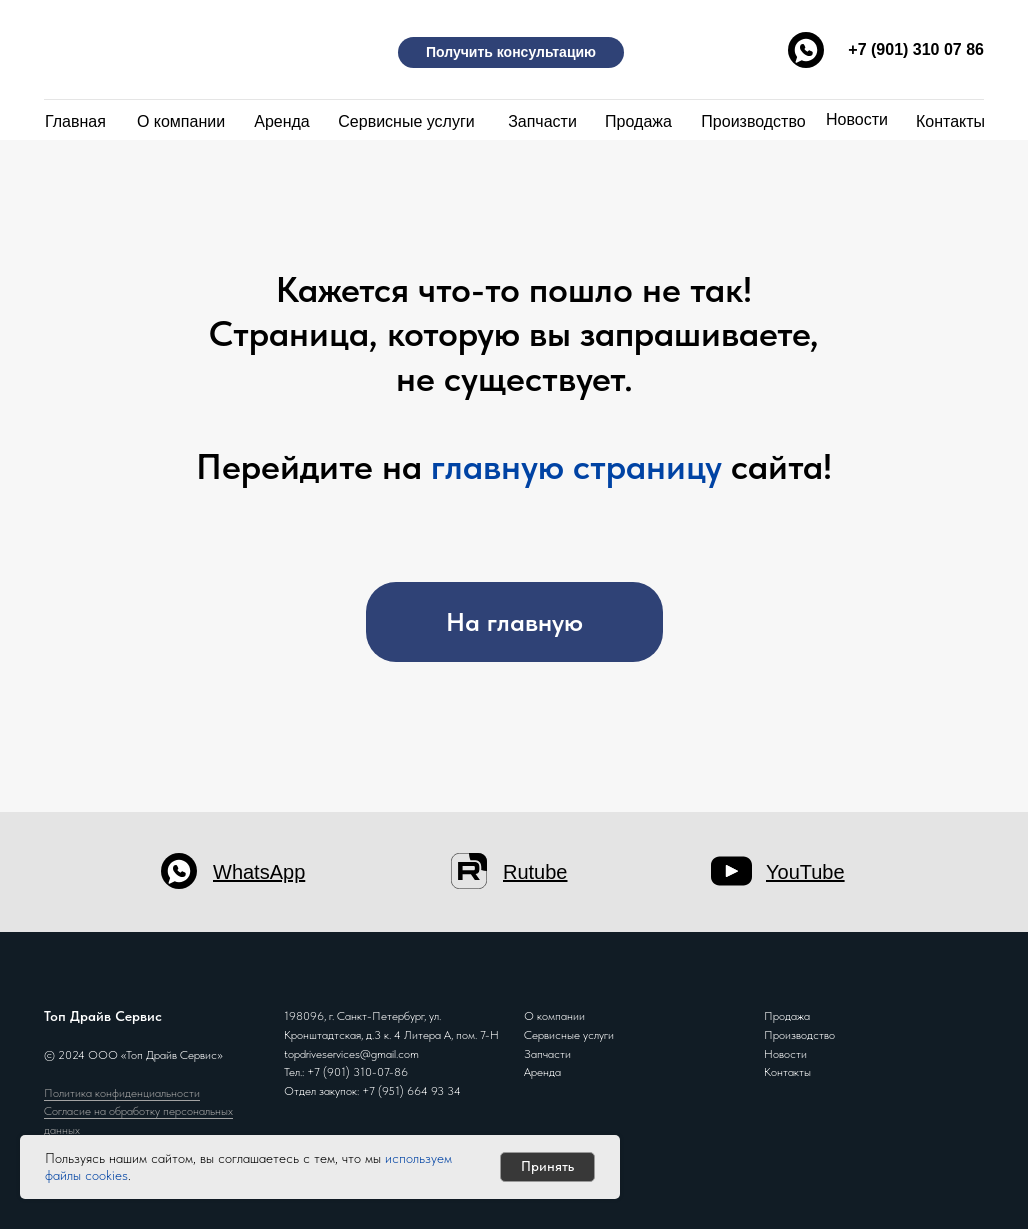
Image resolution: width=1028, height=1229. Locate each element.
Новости (857, 119)
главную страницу (576, 466)
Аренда (282, 121)
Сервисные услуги (406, 121)
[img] (144, 48)
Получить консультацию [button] (511, 52)
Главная (75, 121)
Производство (753, 121)
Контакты (950, 121)
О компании (181, 121)
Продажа (638, 121)
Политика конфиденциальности (122, 1093)
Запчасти (542, 121)
